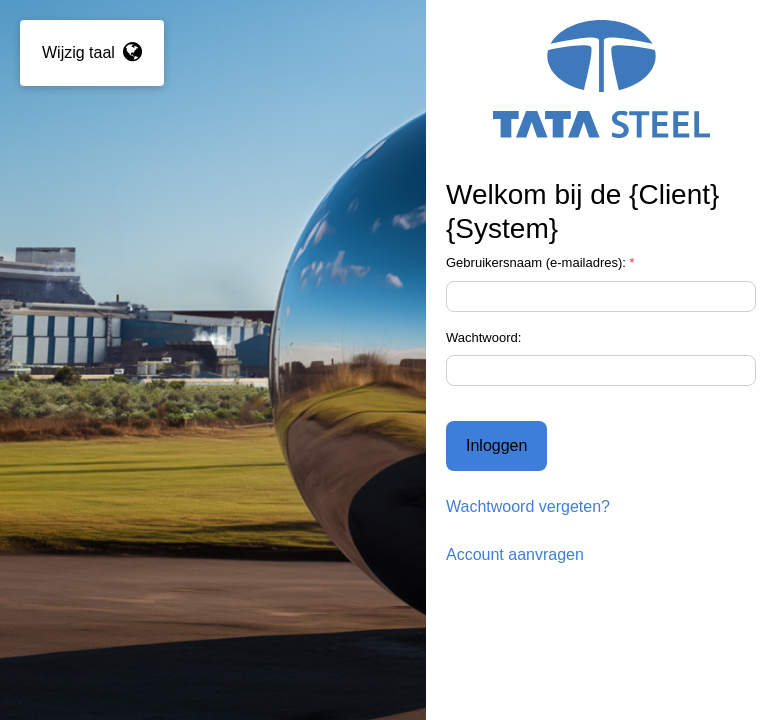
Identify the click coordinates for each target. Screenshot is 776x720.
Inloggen (496, 445)
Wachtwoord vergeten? (528, 506)
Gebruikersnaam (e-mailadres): (540, 262)
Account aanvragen (515, 554)
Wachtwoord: (483, 337)
